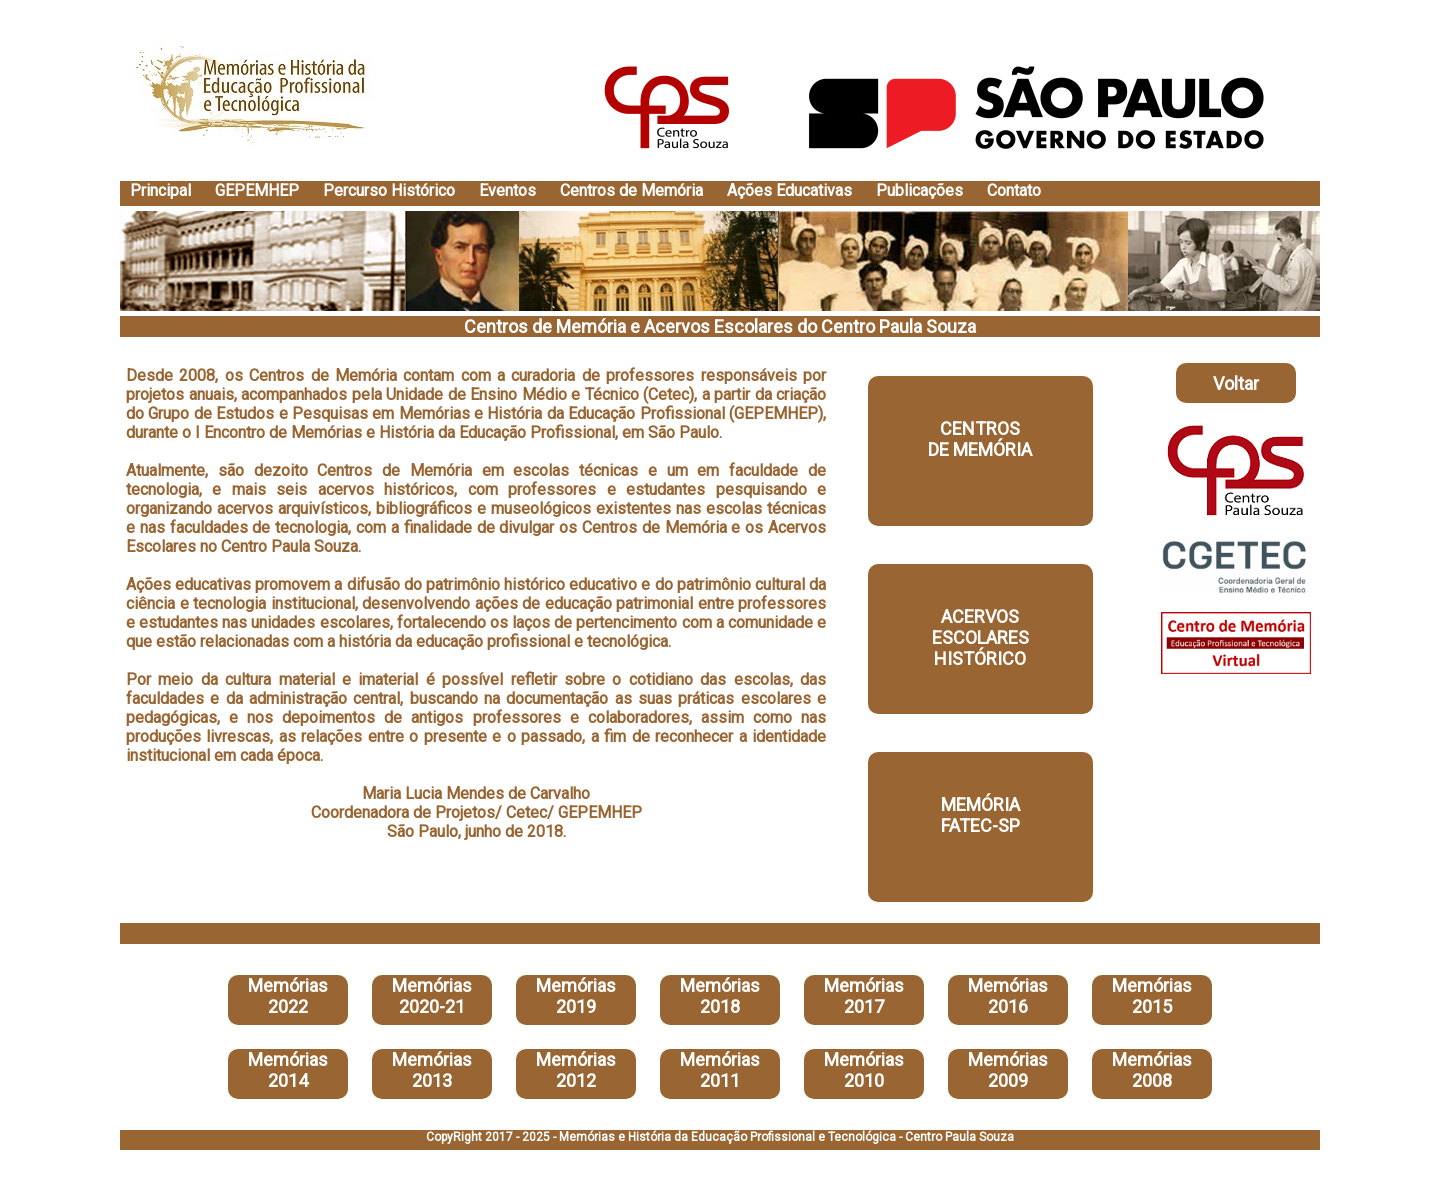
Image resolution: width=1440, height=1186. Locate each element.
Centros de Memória (631, 190)
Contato (1014, 190)
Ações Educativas (789, 190)
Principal (160, 190)
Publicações (919, 190)
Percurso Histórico (389, 190)
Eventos (507, 190)
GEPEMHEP (257, 190)
